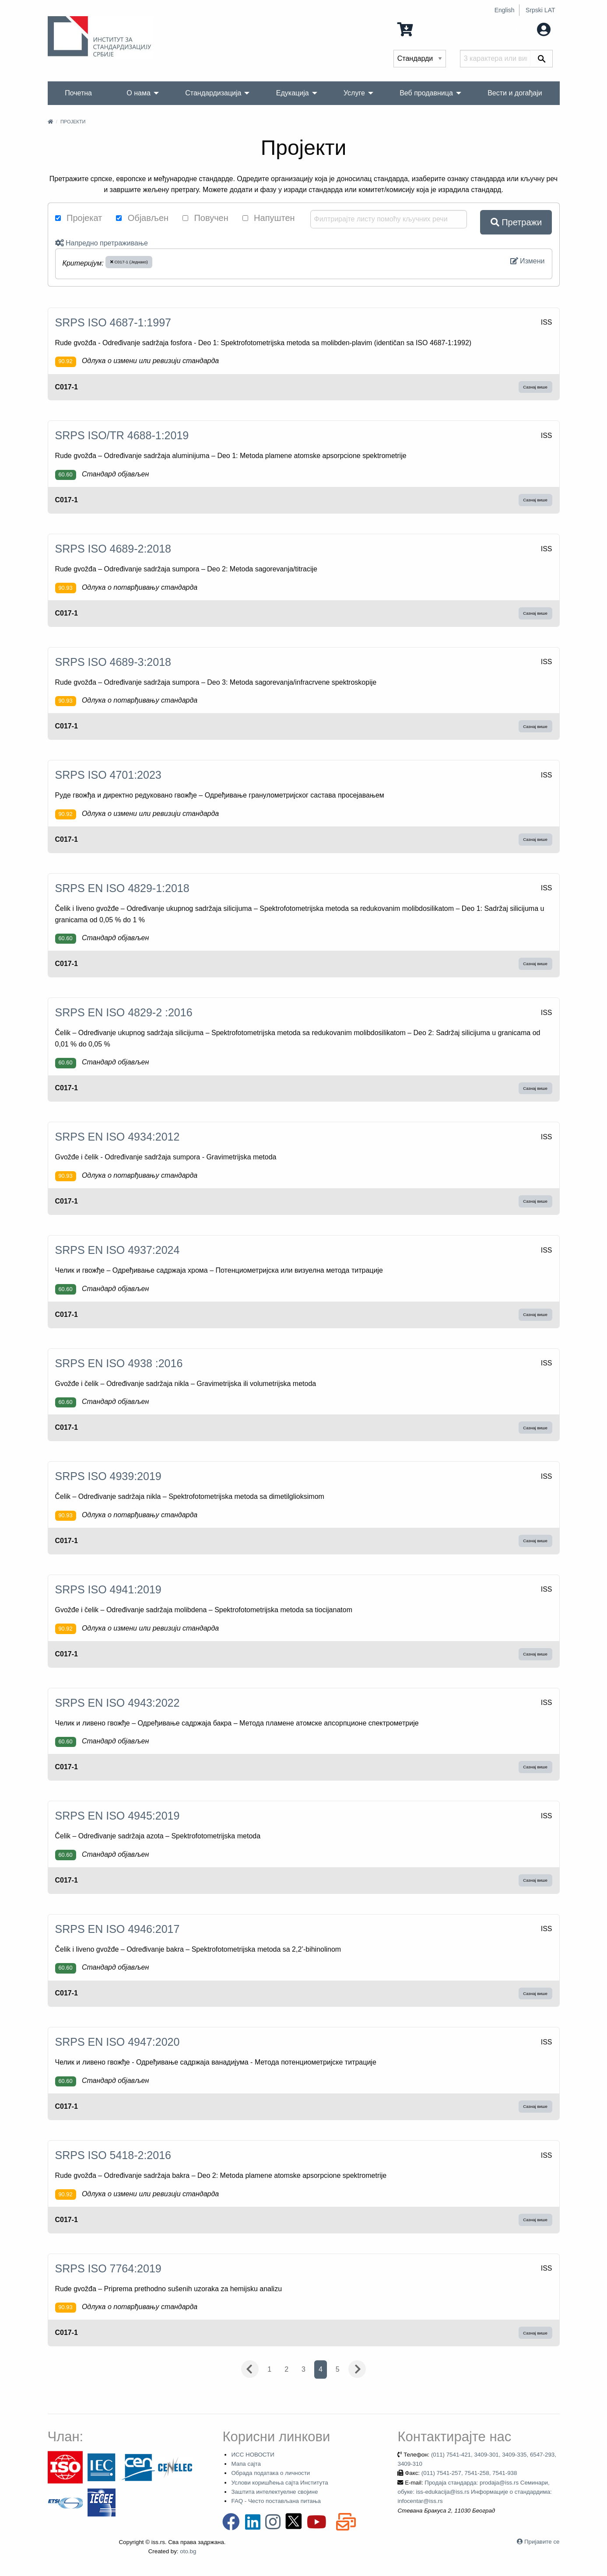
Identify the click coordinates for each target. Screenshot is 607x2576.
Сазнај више (535, 387)
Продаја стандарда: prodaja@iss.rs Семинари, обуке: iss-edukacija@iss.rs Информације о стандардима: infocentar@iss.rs (474, 2492)
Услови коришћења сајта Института (279, 2482)
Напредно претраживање (101, 243)
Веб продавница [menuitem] (426, 93)
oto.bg (188, 2551)
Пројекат (78, 218)
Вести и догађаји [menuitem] (515, 93)
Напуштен (268, 218)
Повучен (205, 218)
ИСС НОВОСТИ (252, 2454)
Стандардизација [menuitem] (213, 93)
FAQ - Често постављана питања (276, 2501)
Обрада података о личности (270, 2473)
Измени (527, 261)
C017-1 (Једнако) (129, 261)
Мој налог (526, 28)
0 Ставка (421, 28)
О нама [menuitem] (138, 93)
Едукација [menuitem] (292, 93)
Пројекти (72, 121)
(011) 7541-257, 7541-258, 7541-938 (469, 2473)
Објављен (142, 218)
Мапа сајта (245, 2463)
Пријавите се (541, 2541)
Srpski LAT (540, 10)
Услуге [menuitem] (354, 93)
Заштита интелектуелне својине (274, 2491)
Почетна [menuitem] (78, 93)
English (505, 10)
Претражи (516, 222)
